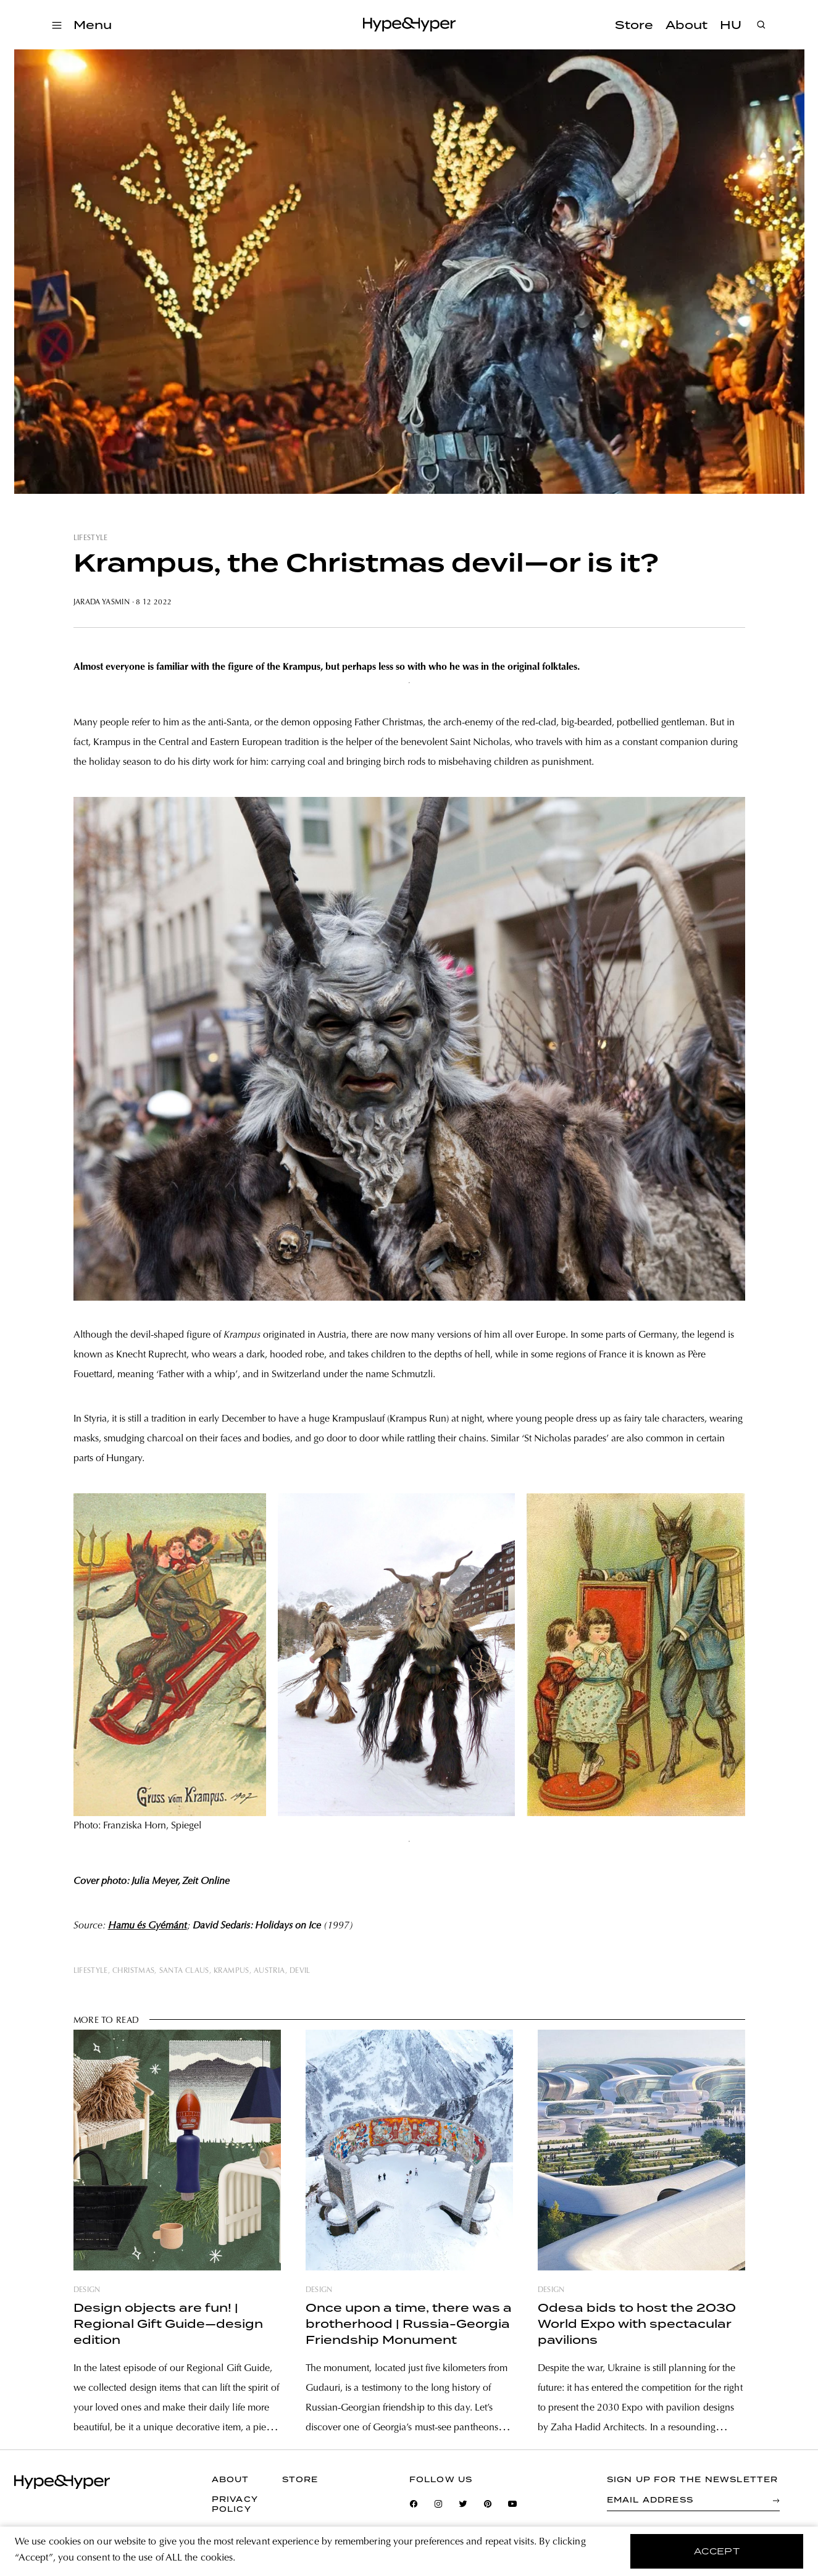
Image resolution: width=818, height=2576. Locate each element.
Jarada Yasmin (101, 602)
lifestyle (90, 538)
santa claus (184, 1971)
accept (717, 2551)
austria (269, 1971)
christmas (133, 1971)
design (87, 2290)
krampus (231, 1971)
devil (300, 1971)
